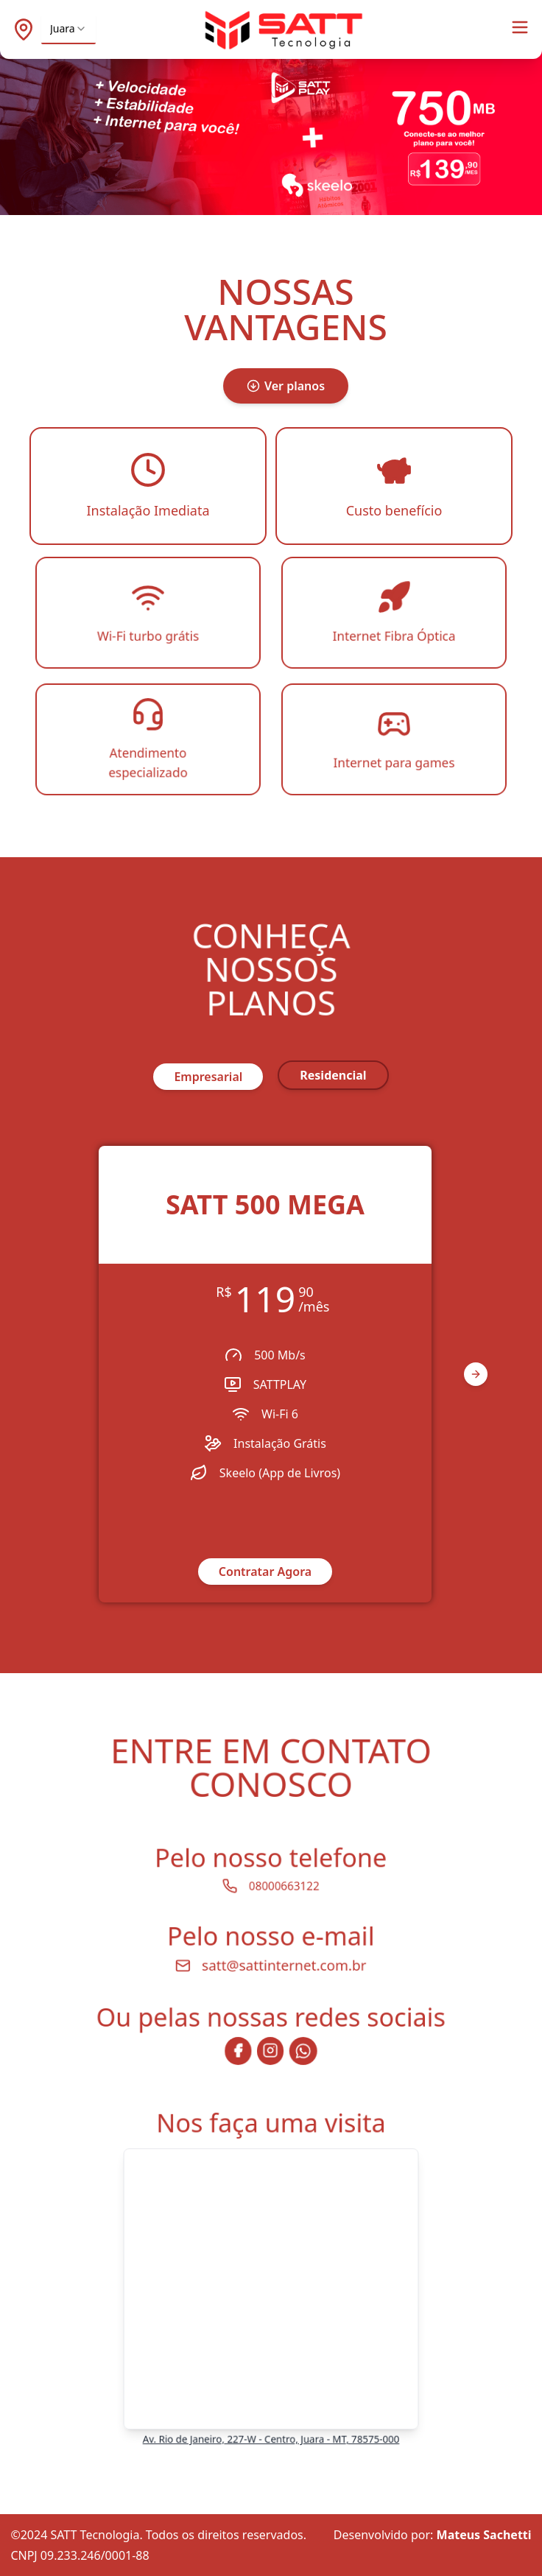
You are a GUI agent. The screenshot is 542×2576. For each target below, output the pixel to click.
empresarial (208, 1077)
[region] (271, 1374)
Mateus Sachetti (484, 2535)
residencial (333, 1075)
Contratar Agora (265, 1571)
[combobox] (68, 29)
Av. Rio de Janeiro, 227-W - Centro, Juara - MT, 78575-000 (271, 2427)
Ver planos (286, 386)
